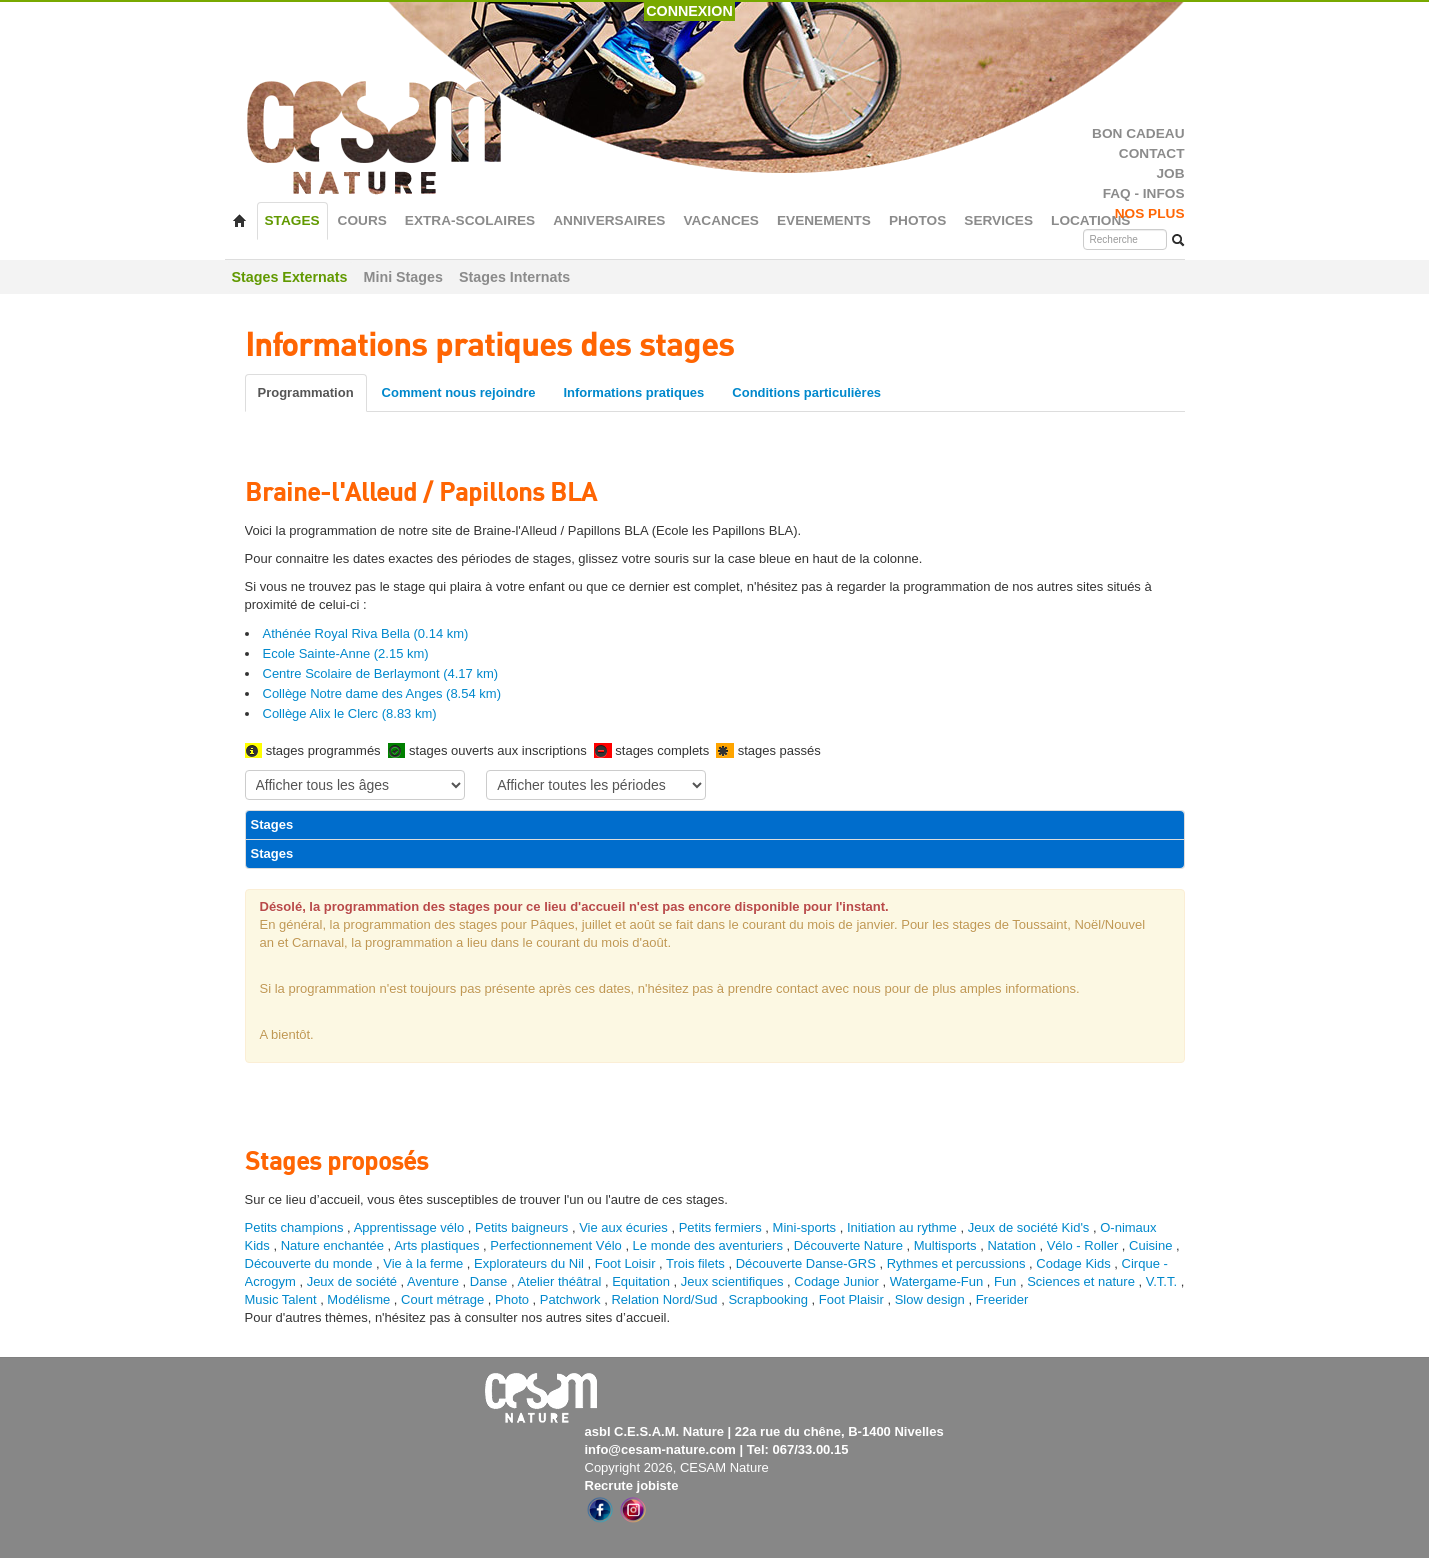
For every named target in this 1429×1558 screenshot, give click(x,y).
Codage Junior (836, 1281)
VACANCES (721, 220)
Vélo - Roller (1083, 1245)
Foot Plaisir (851, 1299)
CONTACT (1152, 153)
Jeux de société (354, 1281)
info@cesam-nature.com (660, 1449)
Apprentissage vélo (409, 1227)
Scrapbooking (768, 1299)
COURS (362, 220)
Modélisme (358, 1299)
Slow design (932, 1299)
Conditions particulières (806, 392)
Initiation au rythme (902, 1227)
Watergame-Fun (936, 1281)
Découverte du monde (311, 1263)
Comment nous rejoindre (459, 392)
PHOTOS (917, 220)
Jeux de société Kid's (1029, 1227)
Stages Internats (514, 277)
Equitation (641, 1281)
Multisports (945, 1245)
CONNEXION (689, 11)
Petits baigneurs (521, 1227)
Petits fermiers (720, 1227)
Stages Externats (290, 277)
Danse (489, 1281)
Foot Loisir (625, 1263)
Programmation (306, 392)
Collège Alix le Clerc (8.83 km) (350, 713)
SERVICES (998, 220)
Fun (1005, 1281)
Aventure (433, 1281)
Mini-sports (805, 1227)
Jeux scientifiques (732, 1281)
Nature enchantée (332, 1245)
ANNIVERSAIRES (609, 220)
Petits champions (294, 1227)
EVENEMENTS (824, 220)
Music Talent (281, 1299)
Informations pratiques (633, 392)
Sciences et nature (1082, 1281)
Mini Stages (403, 277)
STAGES (292, 220)
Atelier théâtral (559, 1281)
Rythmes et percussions (956, 1263)
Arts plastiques (436, 1245)
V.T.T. (1161, 1281)
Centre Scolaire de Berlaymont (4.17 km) (381, 673)
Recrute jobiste (632, 1485)
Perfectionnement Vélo (556, 1245)
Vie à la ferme (425, 1263)
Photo (512, 1299)
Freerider (1002, 1299)
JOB (1170, 173)
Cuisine (1152, 1245)
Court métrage (442, 1299)
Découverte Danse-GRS (806, 1263)
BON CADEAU (1138, 133)
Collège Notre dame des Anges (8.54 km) (382, 693)
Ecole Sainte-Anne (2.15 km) (346, 653)
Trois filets (697, 1263)
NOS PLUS (1150, 213)
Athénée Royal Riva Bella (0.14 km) (366, 633)
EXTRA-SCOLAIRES (470, 220)
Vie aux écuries (623, 1227)
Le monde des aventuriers (708, 1245)
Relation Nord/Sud (664, 1299)
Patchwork (570, 1299)
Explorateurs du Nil (529, 1263)
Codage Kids (1073, 1263)
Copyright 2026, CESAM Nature (677, 1467)
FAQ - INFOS (1144, 193)
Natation (1011, 1245)
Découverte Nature (848, 1245)
